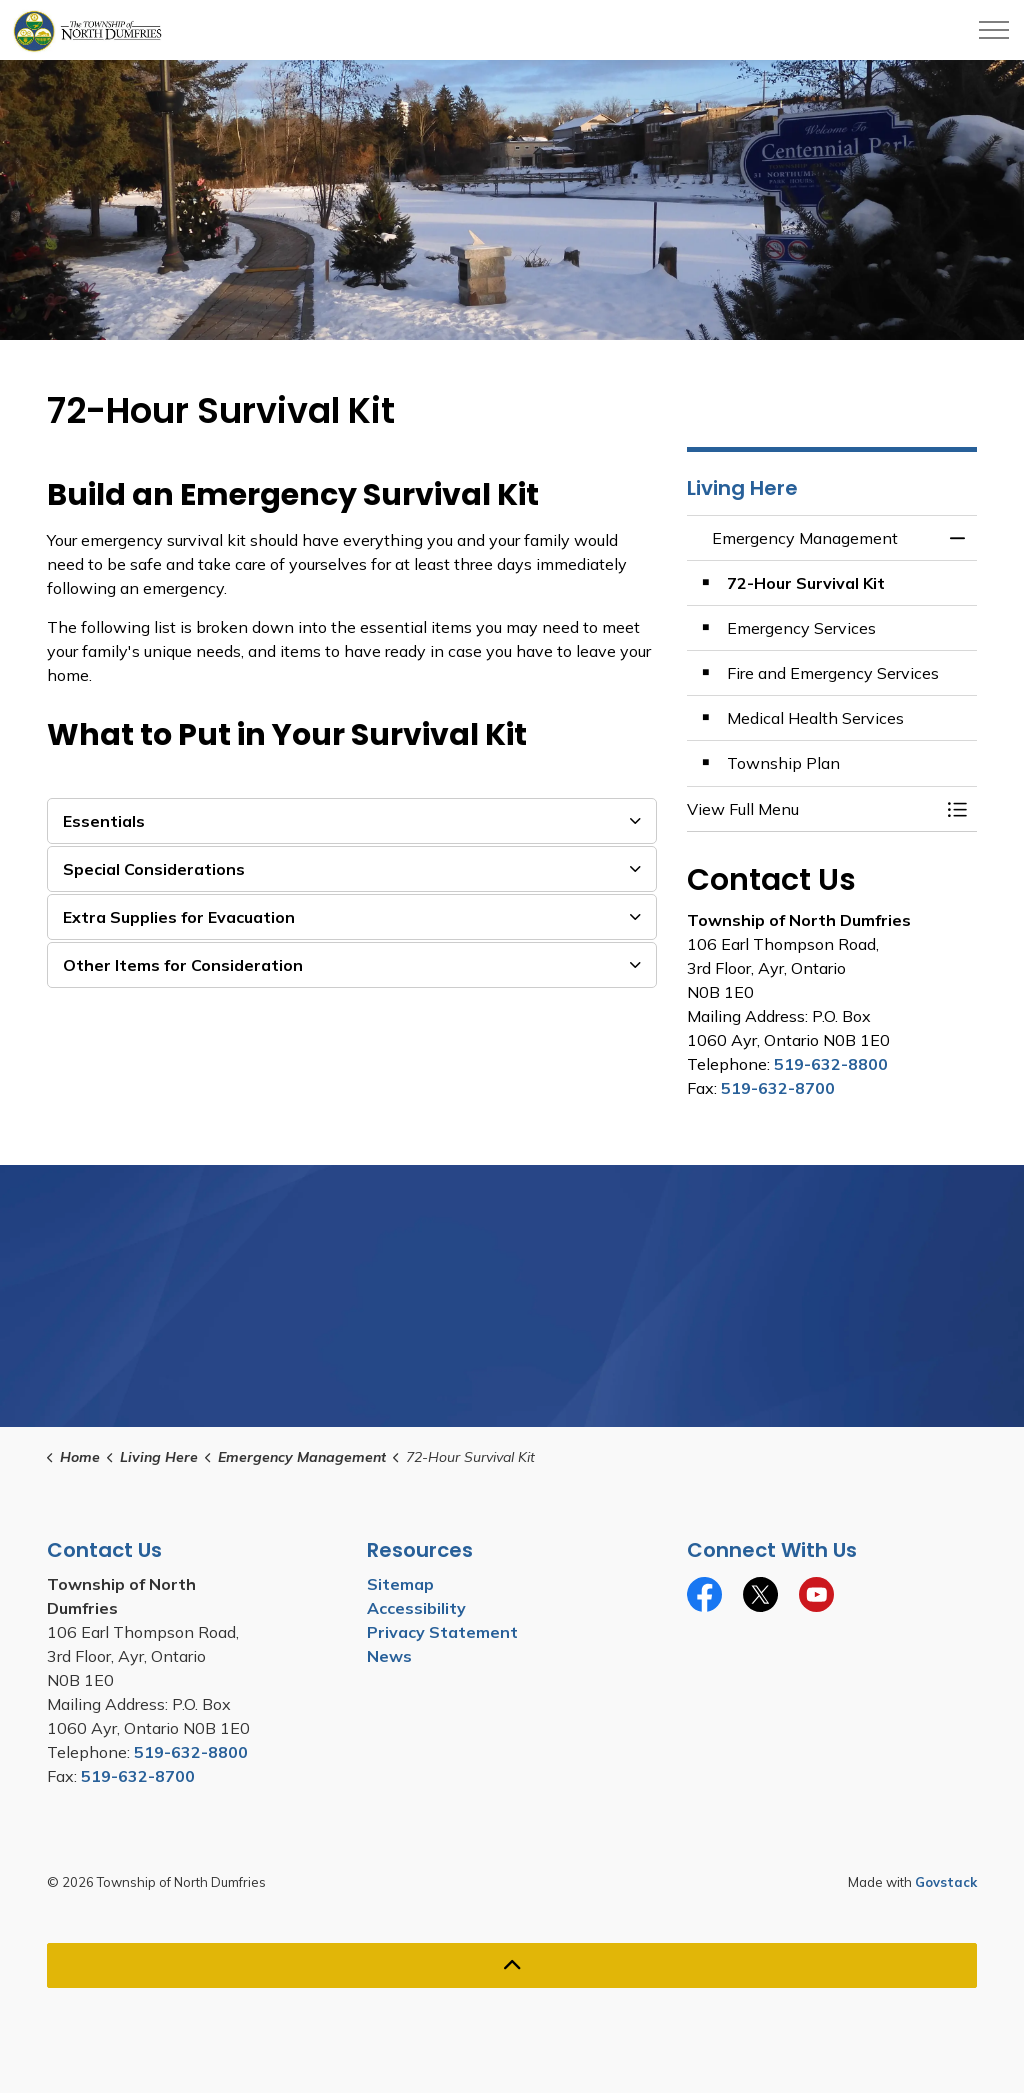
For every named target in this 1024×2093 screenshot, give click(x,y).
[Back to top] (512, 1965)
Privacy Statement (442, 1632)
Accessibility (416, 1608)
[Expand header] (994, 30)
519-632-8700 (778, 1088)
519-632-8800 (831, 1064)
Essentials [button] (104, 821)
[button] (812, 809)
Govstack (946, 1882)
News (389, 1656)
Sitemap (400, 1584)
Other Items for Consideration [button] (183, 965)
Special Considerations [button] (154, 869)
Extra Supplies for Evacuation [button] (179, 917)
